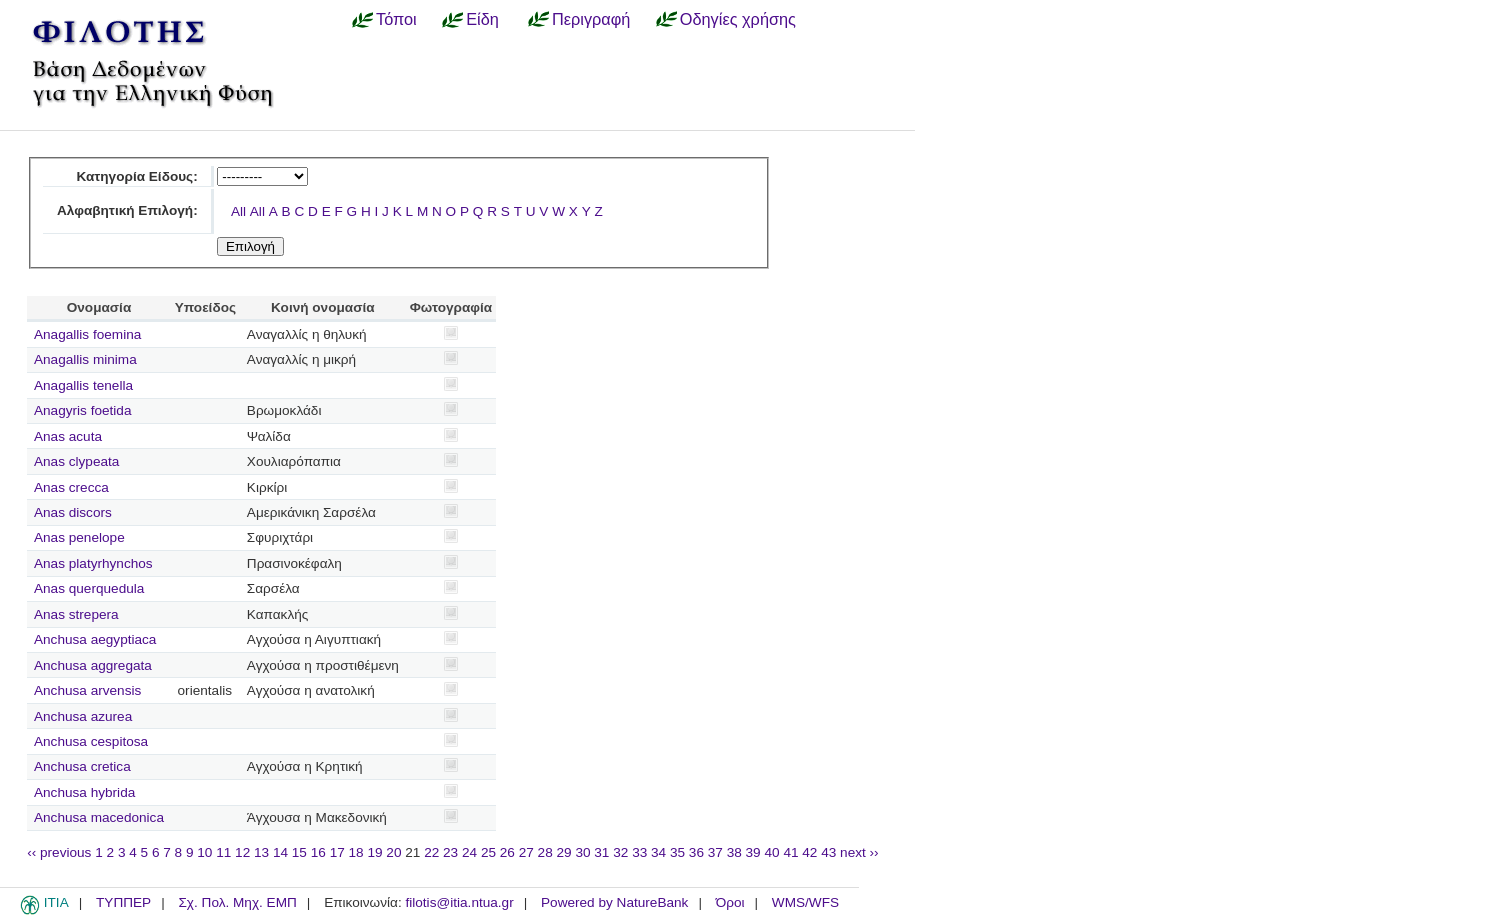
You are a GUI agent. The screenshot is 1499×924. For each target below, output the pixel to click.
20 (393, 852)
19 (374, 852)
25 (488, 852)
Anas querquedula (89, 588)
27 (526, 852)
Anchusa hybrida (84, 792)
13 (261, 852)
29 (564, 852)
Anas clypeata (76, 461)
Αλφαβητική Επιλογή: (127, 210)
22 (431, 852)
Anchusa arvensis (87, 690)
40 (771, 852)
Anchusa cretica (82, 766)
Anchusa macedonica (99, 817)
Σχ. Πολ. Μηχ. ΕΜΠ (237, 902)
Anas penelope (79, 537)
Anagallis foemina (87, 334)
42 (809, 852)
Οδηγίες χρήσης (738, 19)
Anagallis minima (85, 359)
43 (828, 852)
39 (753, 852)
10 (204, 852)
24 (469, 852)
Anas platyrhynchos (93, 563)
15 (299, 852)
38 (734, 852)
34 (658, 852)
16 (318, 852)
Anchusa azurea (83, 716)
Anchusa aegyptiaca (95, 639)
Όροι (730, 902)
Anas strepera (76, 614)
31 (601, 852)
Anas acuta (68, 436)
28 (545, 852)
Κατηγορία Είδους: (136, 176)
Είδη (482, 19)
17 (337, 852)
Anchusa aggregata (93, 665)
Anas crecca (71, 487)
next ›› (859, 852)
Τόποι (396, 19)
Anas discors (73, 512)
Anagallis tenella (83, 385)
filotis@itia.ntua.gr (459, 902)
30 (582, 852)
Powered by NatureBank (614, 902)
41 (790, 852)
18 (356, 852)
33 (639, 852)
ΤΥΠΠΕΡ (123, 902)
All (238, 211)
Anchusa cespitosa (91, 741)
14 (280, 852)
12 (242, 852)
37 (715, 852)
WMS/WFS (805, 902)
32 (620, 852)
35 (677, 852)
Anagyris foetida (82, 410)
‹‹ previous (59, 852)
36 (696, 852)
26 (507, 852)
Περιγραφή (591, 19)
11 (223, 852)
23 (450, 852)
